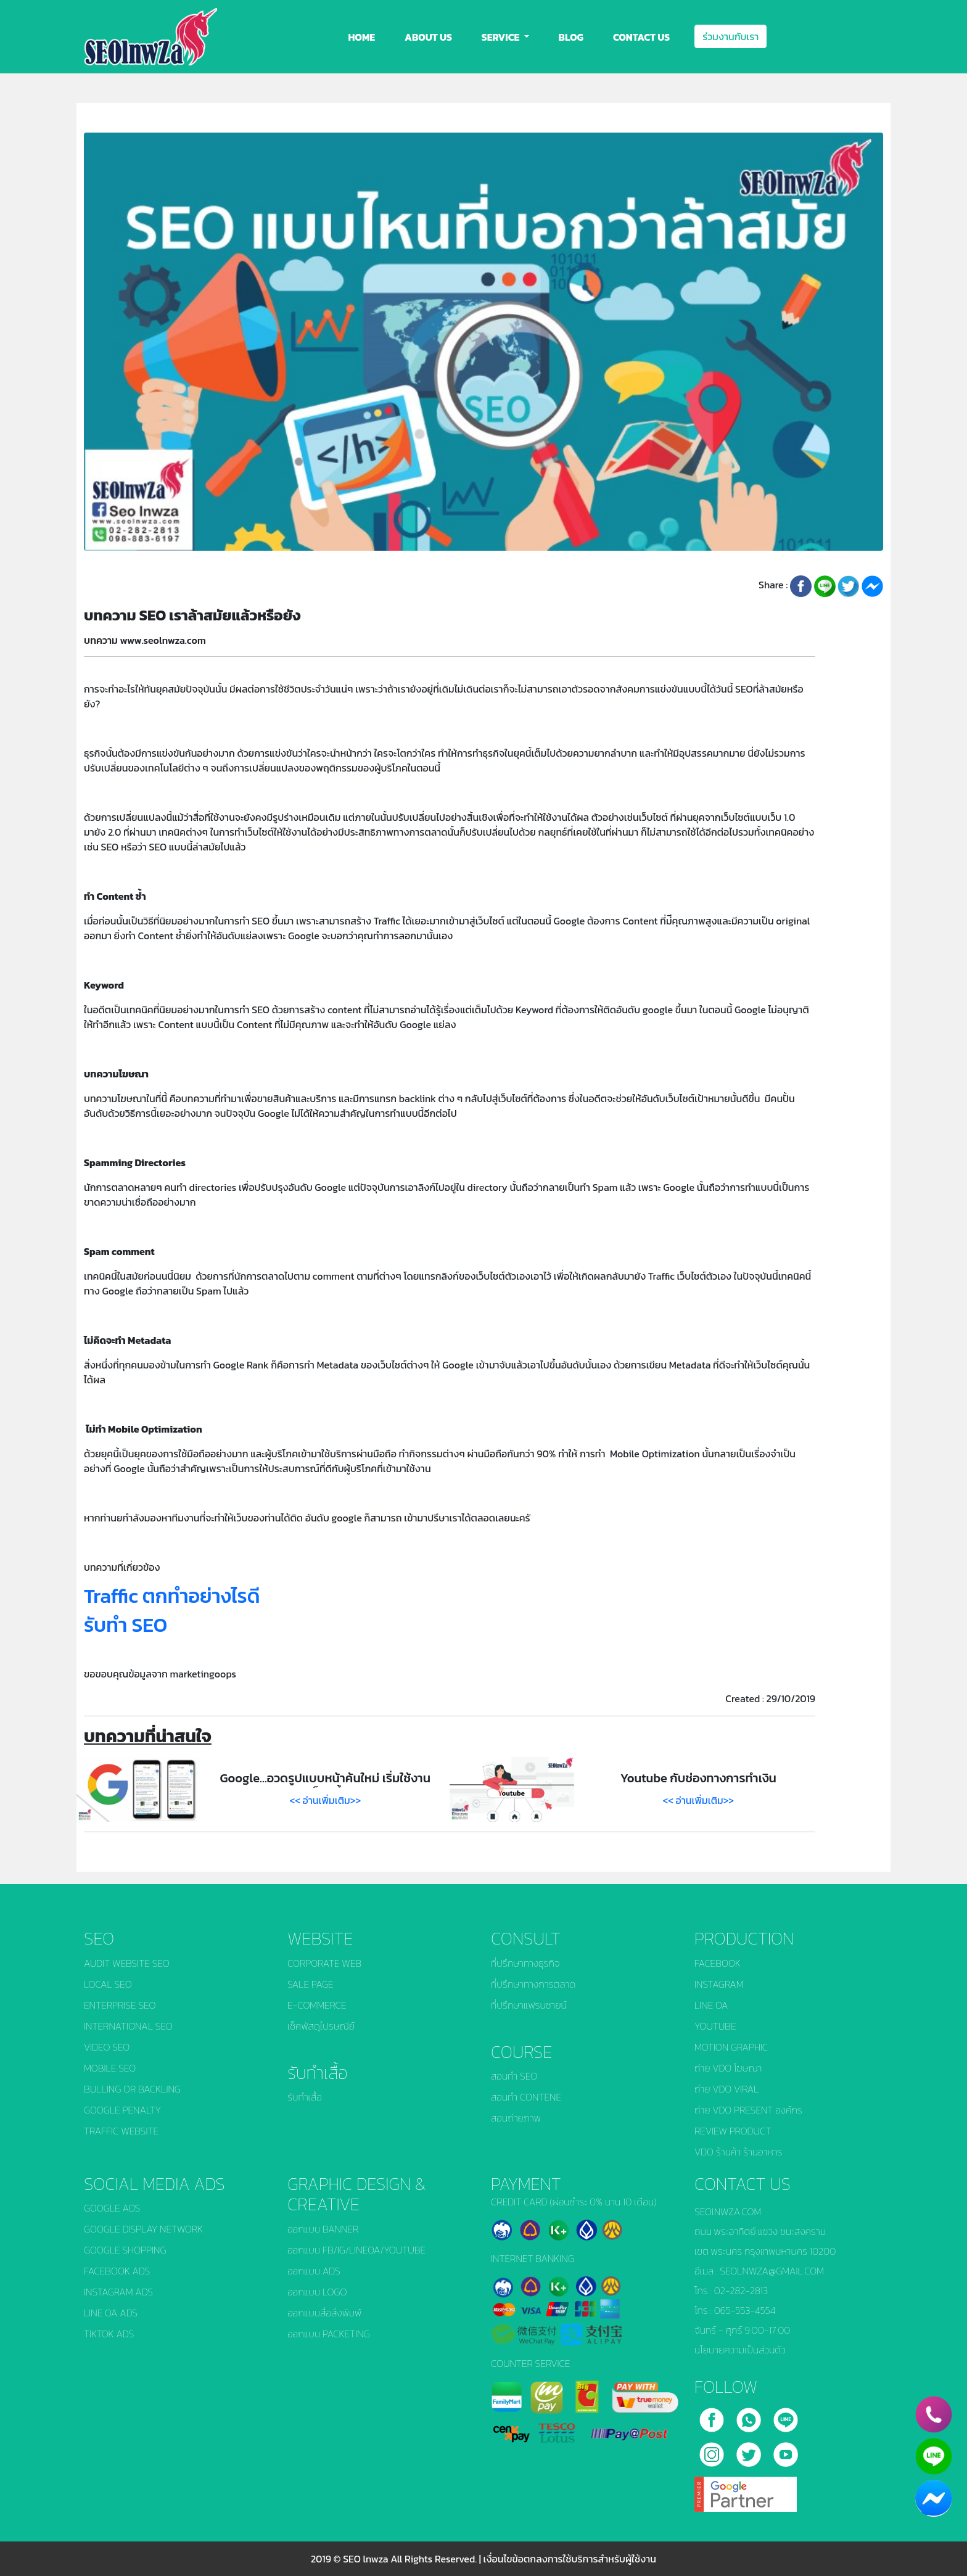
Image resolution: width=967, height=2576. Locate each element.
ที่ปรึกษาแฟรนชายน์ (529, 2005)
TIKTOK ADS (109, 2333)
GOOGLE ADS (112, 2207)
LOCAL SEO (108, 1984)
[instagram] (712, 2450)
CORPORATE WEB (324, 1963)
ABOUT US (428, 37)
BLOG (571, 37)
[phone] (933, 2414)
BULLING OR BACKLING (132, 2088)
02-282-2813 (741, 2290)
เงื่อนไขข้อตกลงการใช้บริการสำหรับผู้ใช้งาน (570, 2558)
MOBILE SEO (110, 2067)
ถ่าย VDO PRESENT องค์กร (748, 2109)
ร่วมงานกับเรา (730, 36)
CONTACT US (641, 37)
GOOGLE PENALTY (122, 2109)
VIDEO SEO (107, 2046)
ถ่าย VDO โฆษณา (728, 2067)
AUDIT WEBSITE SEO (127, 1963)
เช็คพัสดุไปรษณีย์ (321, 2025)
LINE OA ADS (111, 2312)
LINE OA (711, 2005)
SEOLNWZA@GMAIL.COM (772, 2270)
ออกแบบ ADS (313, 2270)
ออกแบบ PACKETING (328, 2333)
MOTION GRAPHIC (731, 2046)
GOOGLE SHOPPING (125, 2249)
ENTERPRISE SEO (120, 2005)
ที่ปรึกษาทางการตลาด (533, 1984)
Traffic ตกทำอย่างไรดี (172, 1596)
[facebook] (712, 2415)
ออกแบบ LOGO (317, 2291)
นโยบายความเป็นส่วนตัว (740, 2349)
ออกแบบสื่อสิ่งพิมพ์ (324, 2312)
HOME (362, 37)
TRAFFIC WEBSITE (121, 2130)
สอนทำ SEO (514, 2075)
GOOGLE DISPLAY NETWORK (143, 2228)
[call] (749, 2415)
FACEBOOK (717, 1963)
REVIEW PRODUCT (733, 2130)
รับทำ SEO (125, 1625)
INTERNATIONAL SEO (128, 2025)
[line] (785, 2415)
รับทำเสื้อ (304, 2096)
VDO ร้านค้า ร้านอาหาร (738, 2151)
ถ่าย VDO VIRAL (726, 2088)
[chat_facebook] (933, 2498)
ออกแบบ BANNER (322, 2228)
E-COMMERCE (317, 2005)
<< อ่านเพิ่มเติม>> (325, 1800)
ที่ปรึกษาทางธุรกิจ (525, 1963)
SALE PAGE (310, 1984)
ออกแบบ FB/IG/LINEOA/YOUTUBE (356, 2249)
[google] (745, 2489)
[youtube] (785, 2450)
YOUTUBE (715, 2025)
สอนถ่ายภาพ (516, 2117)
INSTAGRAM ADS (118, 2291)
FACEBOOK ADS (117, 2270)
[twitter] (749, 2450)
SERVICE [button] (502, 37)
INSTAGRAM (719, 1984)
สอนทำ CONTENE (526, 2096)
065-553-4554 (745, 2310)
